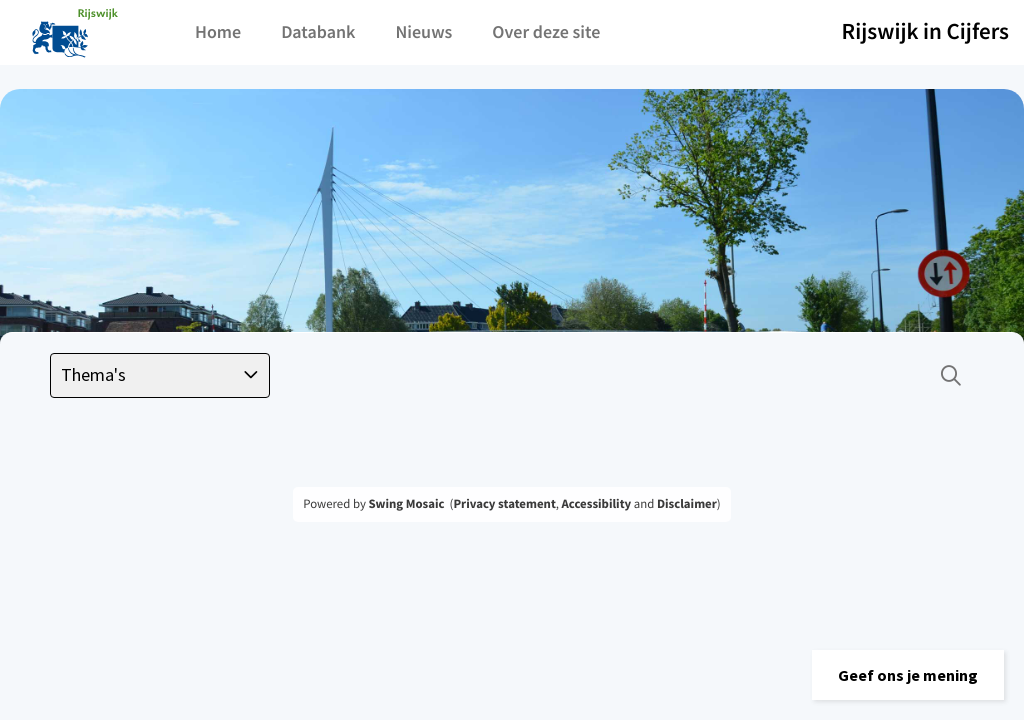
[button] (908, 675)
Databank (318, 31)
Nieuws (423, 31)
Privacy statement (504, 504)
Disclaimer (687, 504)
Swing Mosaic (406, 504)
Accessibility (597, 504)
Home (218, 31)
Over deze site (546, 31)
